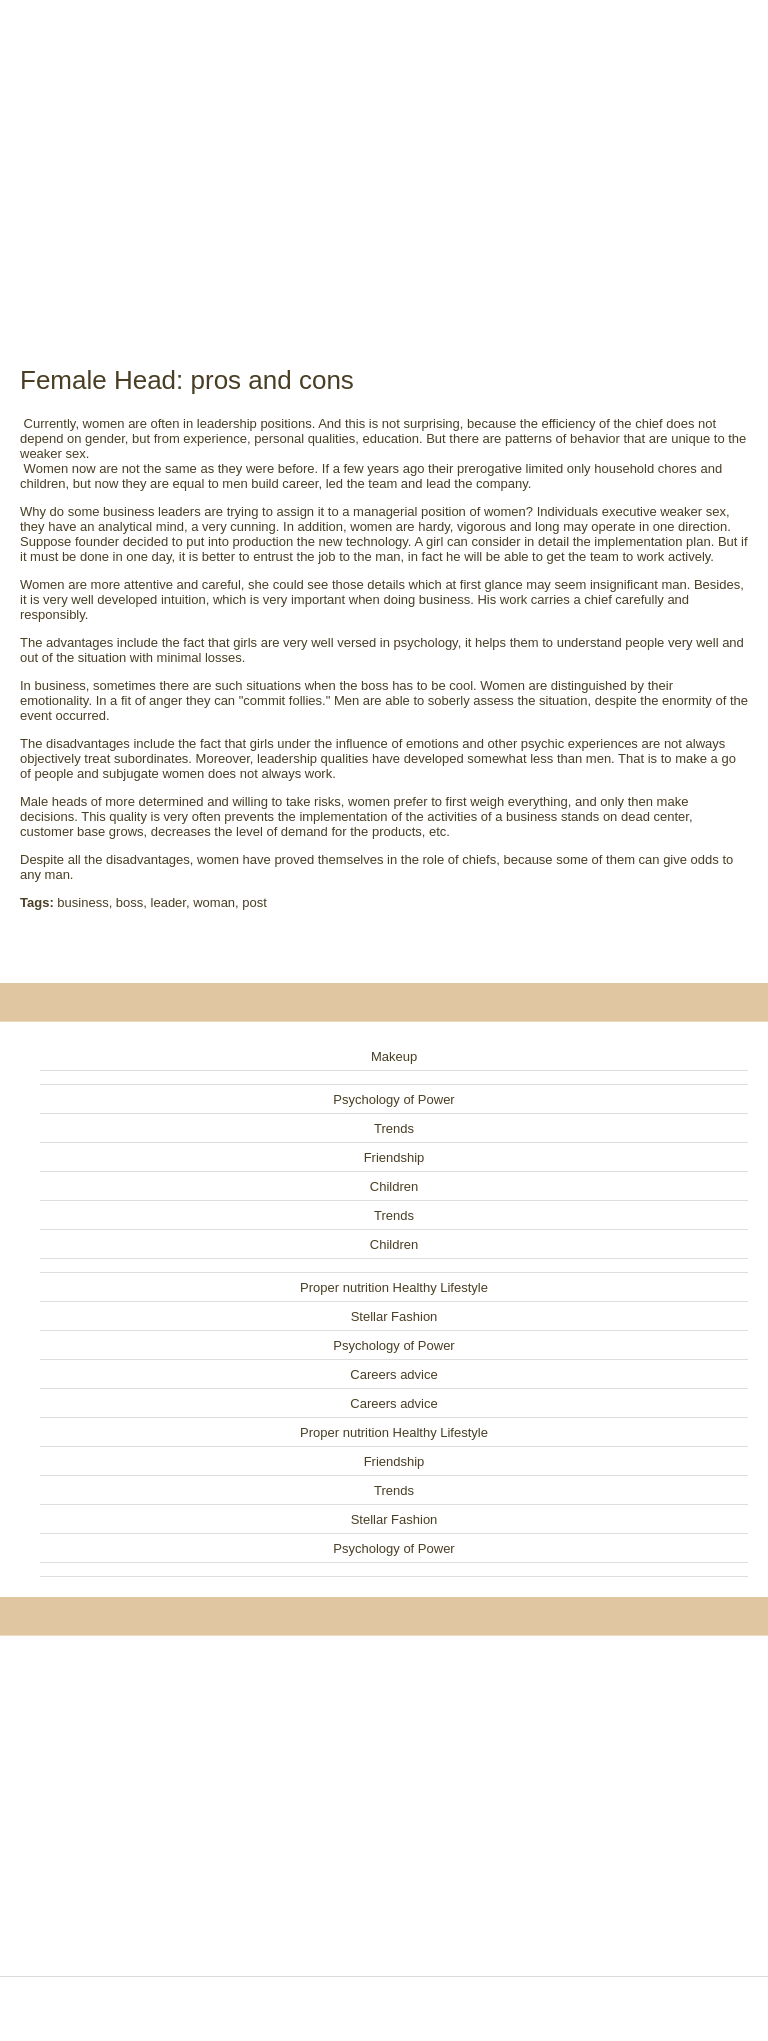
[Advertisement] (384, 160)
